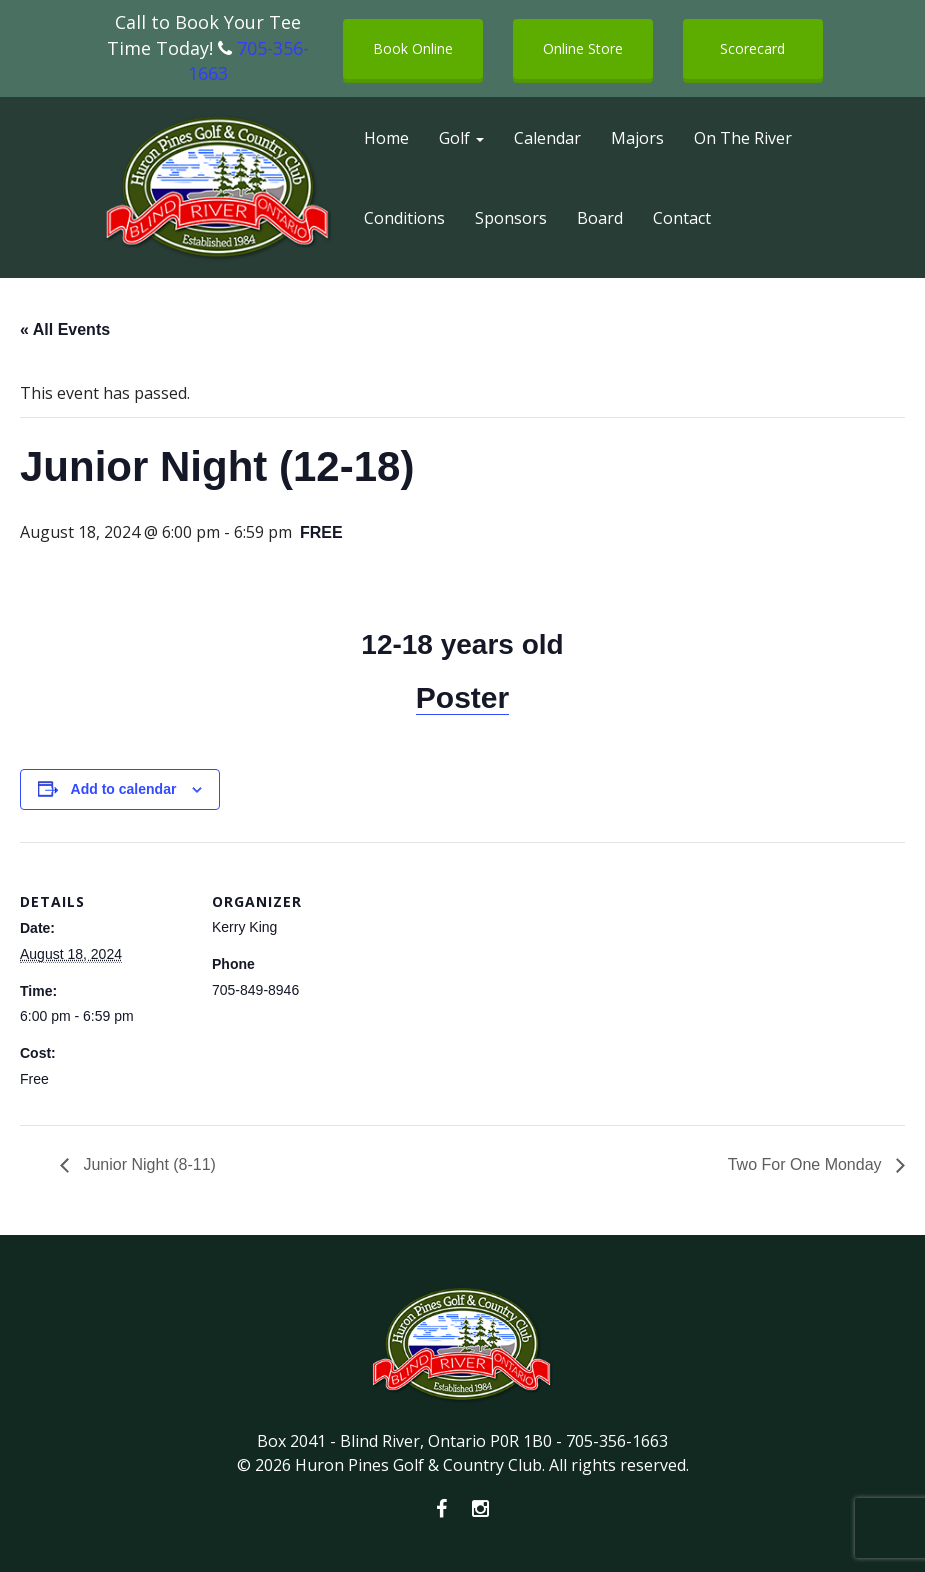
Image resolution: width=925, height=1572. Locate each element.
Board (600, 218)
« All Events (65, 329)
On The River (743, 138)
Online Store (583, 48)
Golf (461, 138)
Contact (682, 218)
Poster (462, 697)
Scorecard (752, 48)
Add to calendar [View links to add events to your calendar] (124, 789)
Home (386, 138)
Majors (637, 138)
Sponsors (511, 218)
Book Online (413, 48)
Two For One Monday (807, 1164)
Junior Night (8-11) (147, 1164)
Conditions (404, 218)
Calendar (547, 138)
